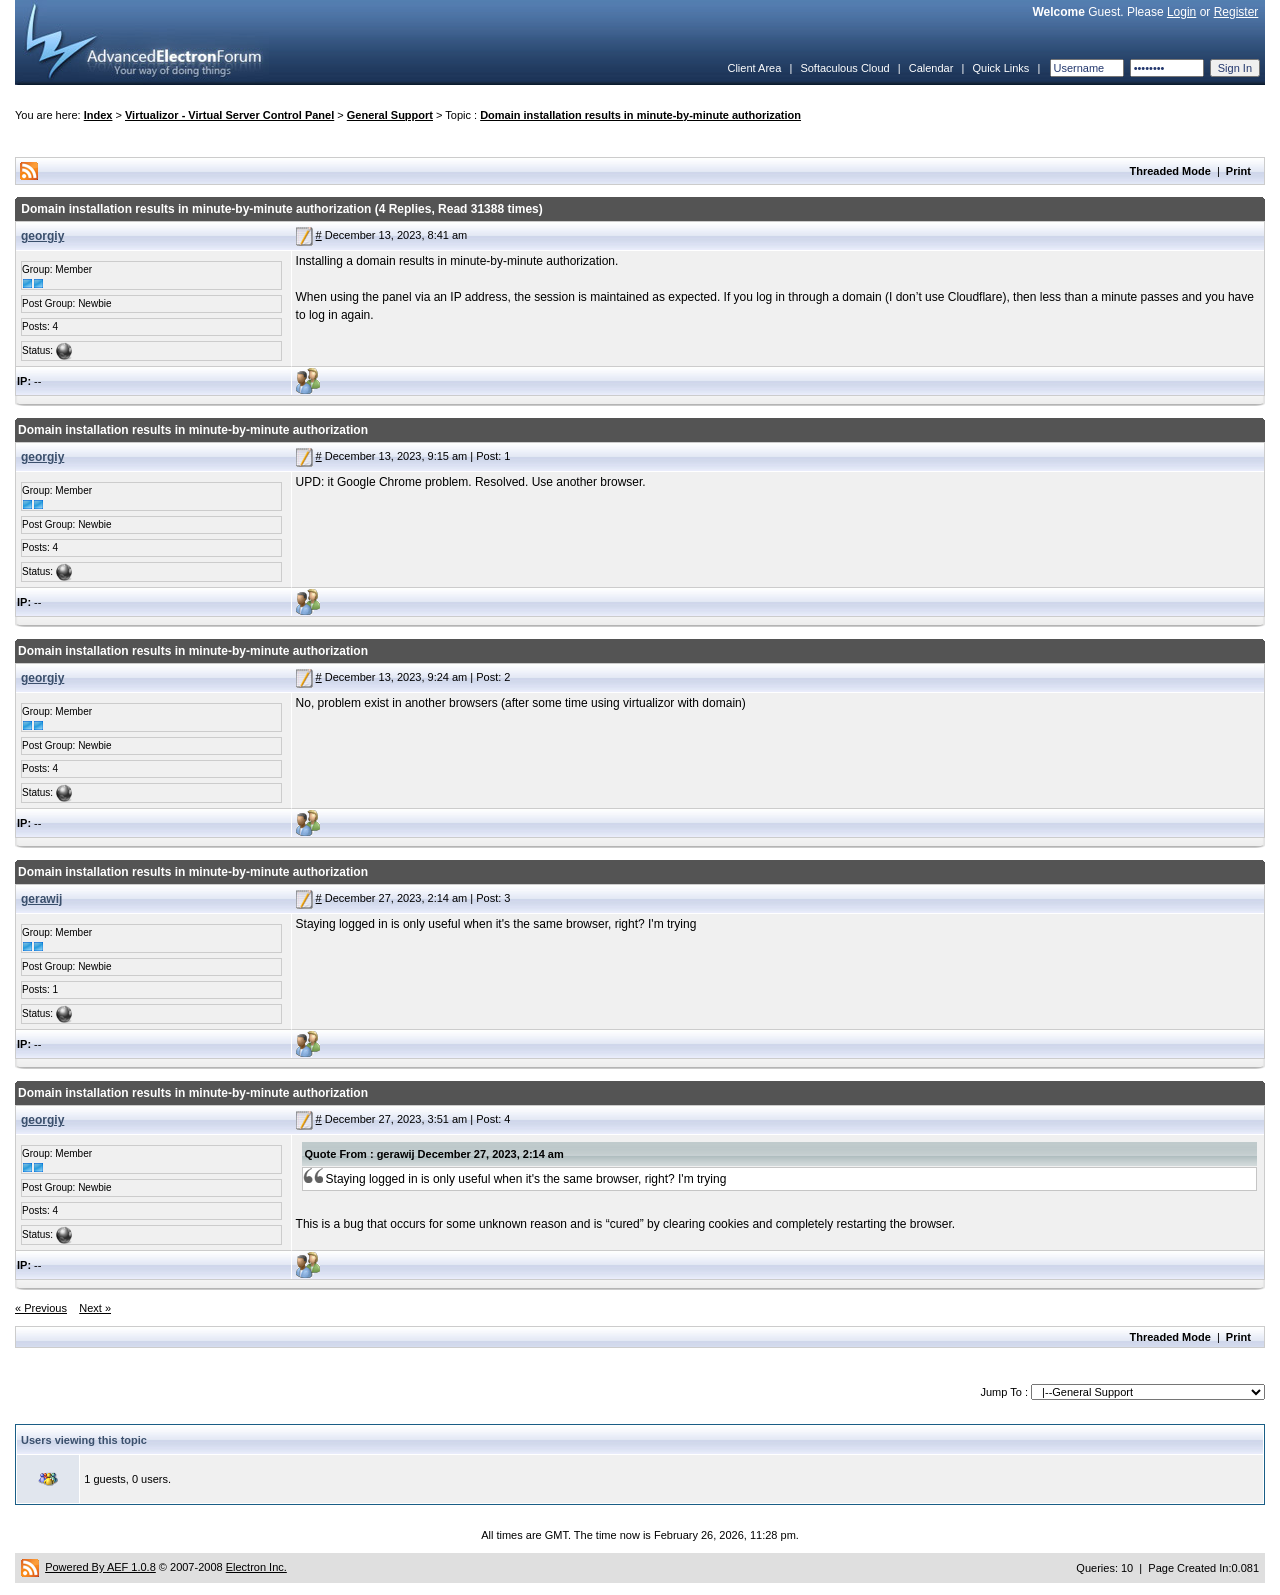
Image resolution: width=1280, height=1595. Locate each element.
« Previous (41, 1308)
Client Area (754, 68)
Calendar (931, 68)
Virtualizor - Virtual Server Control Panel (229, 115)
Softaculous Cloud (844, 68)
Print (1238, 171)
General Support (390, 115)
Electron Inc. (256, 1567)
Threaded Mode (1170, 171)
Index (98, 115)
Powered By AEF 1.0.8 (100, 1567)
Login (1181, 12)
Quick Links (1000, 68)
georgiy (42, 236)
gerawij (41, 899)
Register (1236, 12)
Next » (95, 1308)
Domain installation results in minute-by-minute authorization (640, 115)
